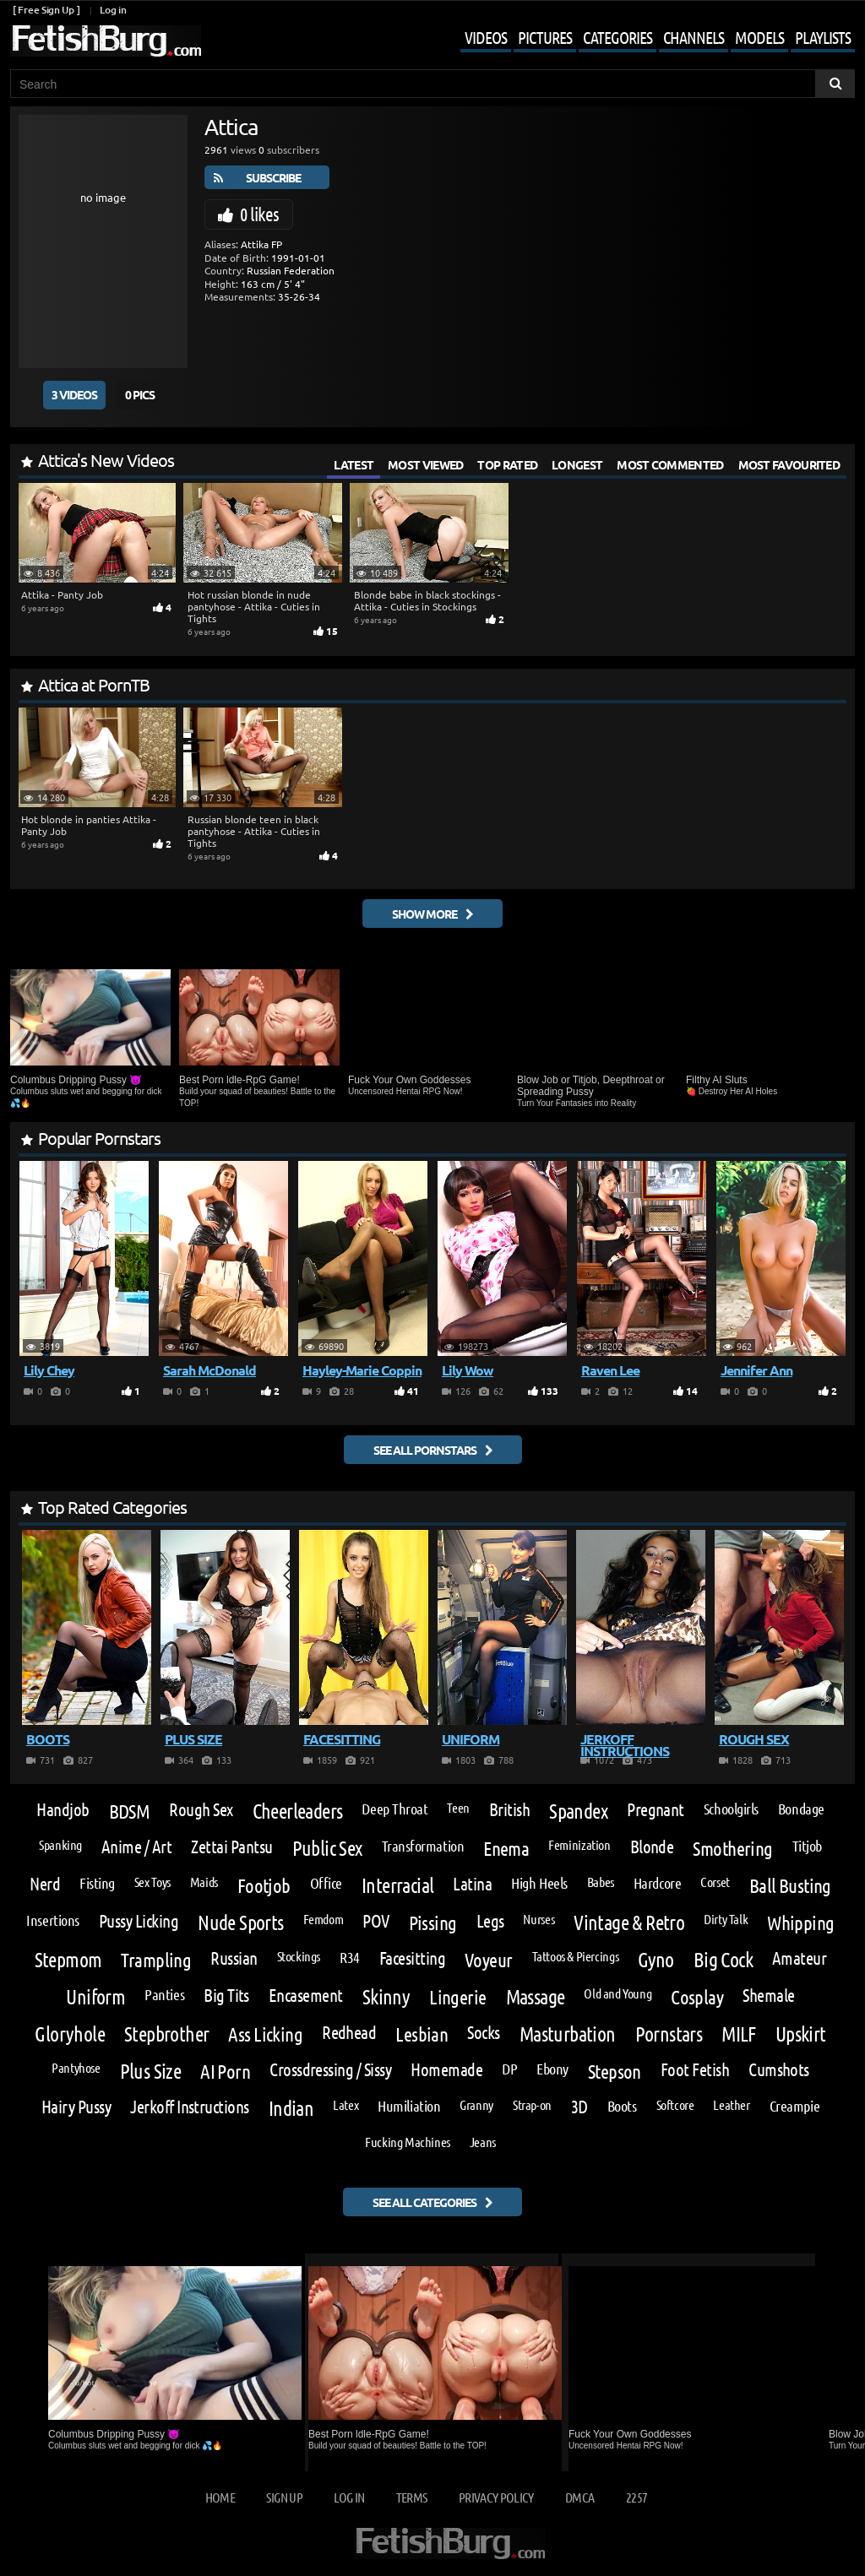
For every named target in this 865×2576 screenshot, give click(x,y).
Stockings (299, 1956)
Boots (622, 2105)
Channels (693, 37)
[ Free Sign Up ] (46, 10)
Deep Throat (394, 1808)
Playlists (823, 37)
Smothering (732, 1847)
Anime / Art (136, 1847)
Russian (233, 1958)
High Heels (539, 1882)
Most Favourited (789, 464)
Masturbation (568, 2034)
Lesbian (421, 2033)
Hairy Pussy (76, 2107)
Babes (600, 1882)
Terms (411, 2497)
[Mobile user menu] (645, 38)
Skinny (386, 1997)
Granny (476, 2105)
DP (509, 2068)
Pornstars (669, 2034)
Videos (486, 37)
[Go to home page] (105, 41)
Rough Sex (200, 1810)
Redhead (349, 2033)
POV (375, 1921)
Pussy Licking (138, 1921)
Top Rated (507, 464)
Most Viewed (425, 464)
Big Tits (226, 1995)
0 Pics (140, 394)
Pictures (545, 37)
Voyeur (489, 1959)
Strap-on (532, 2105)
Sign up (284, 2497)
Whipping (800, 1922)
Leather (731, 2105)
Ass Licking (265, 2033)
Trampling (156, 1959)
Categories (617, 37)
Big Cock (723, 1960)
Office (326, 1882)
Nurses (538, 1919)
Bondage (801, 1808)
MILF (738, 2034)
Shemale (768, 1995)
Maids (204, 1882)
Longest (577, 464)
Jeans (483, 2142)
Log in (113, 10)
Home (220, 2497)
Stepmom (68, 1960)
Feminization (579, 1845)
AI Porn (225, 2070)
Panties (164, 1994)
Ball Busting (790, 1885)
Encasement (306, 1995)
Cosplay (697, 1996)
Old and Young (617, 1993)
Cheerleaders (298, 1811)
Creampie (794, 2105)
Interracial (397, 1885)
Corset (715, 1882)
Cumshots (778, 2070)
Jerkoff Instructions (189, 2107)
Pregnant (655, 1810)
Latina (472, 1884)
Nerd (45, 1884)
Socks (483, 2033)
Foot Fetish (695, 2070)
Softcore (675, 2105)
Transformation (423, 1845)
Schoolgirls (731, 1808)
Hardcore (657, 1882)
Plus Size (151, 2071)
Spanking (60, 1845)
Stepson (614, 2070)
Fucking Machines (407, 2142)
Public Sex (327, 1848)
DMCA (579, 2497)
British (509, 1810)
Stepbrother (166, 2034)
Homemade (446, 2070)
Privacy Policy (496, 2497)
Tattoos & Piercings (575, 1956)
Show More (424, 913)
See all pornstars (424, 1449)
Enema (506, 1847)
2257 (636, 2497)
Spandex (578, 1811)
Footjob (264, 1885)
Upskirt (800, 2034)
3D (579, 2107)
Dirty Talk (726, 1919)
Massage (535, 1997)
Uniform (95, 1997)
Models (759, 37)
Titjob (807, 1845)
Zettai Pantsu (231, 1847)
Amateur (799, 1958)
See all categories (424, 2202)
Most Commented (670, 464)
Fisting (97, 1882)
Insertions (52, 1920)
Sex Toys (152, 1882)
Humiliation (409, 2105)
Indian (291, 2108)
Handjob (62, 1810)
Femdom (323, 1919)
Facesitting (412, 1958)
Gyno (656, 1960)
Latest (353, 464)
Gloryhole (70, 2034)
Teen (458, 1807)
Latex (345, 2105)
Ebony (552, 2068)
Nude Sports (240, 1922)
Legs (490, 1921)
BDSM (129, 1810)
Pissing (433, 1922)
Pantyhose (76, 2067)
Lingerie (457, 1996)
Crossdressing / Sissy (330, 2070)
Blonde (652, 1847)
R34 (350, 1957)
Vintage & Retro (629, 1922)
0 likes (259, 214)
